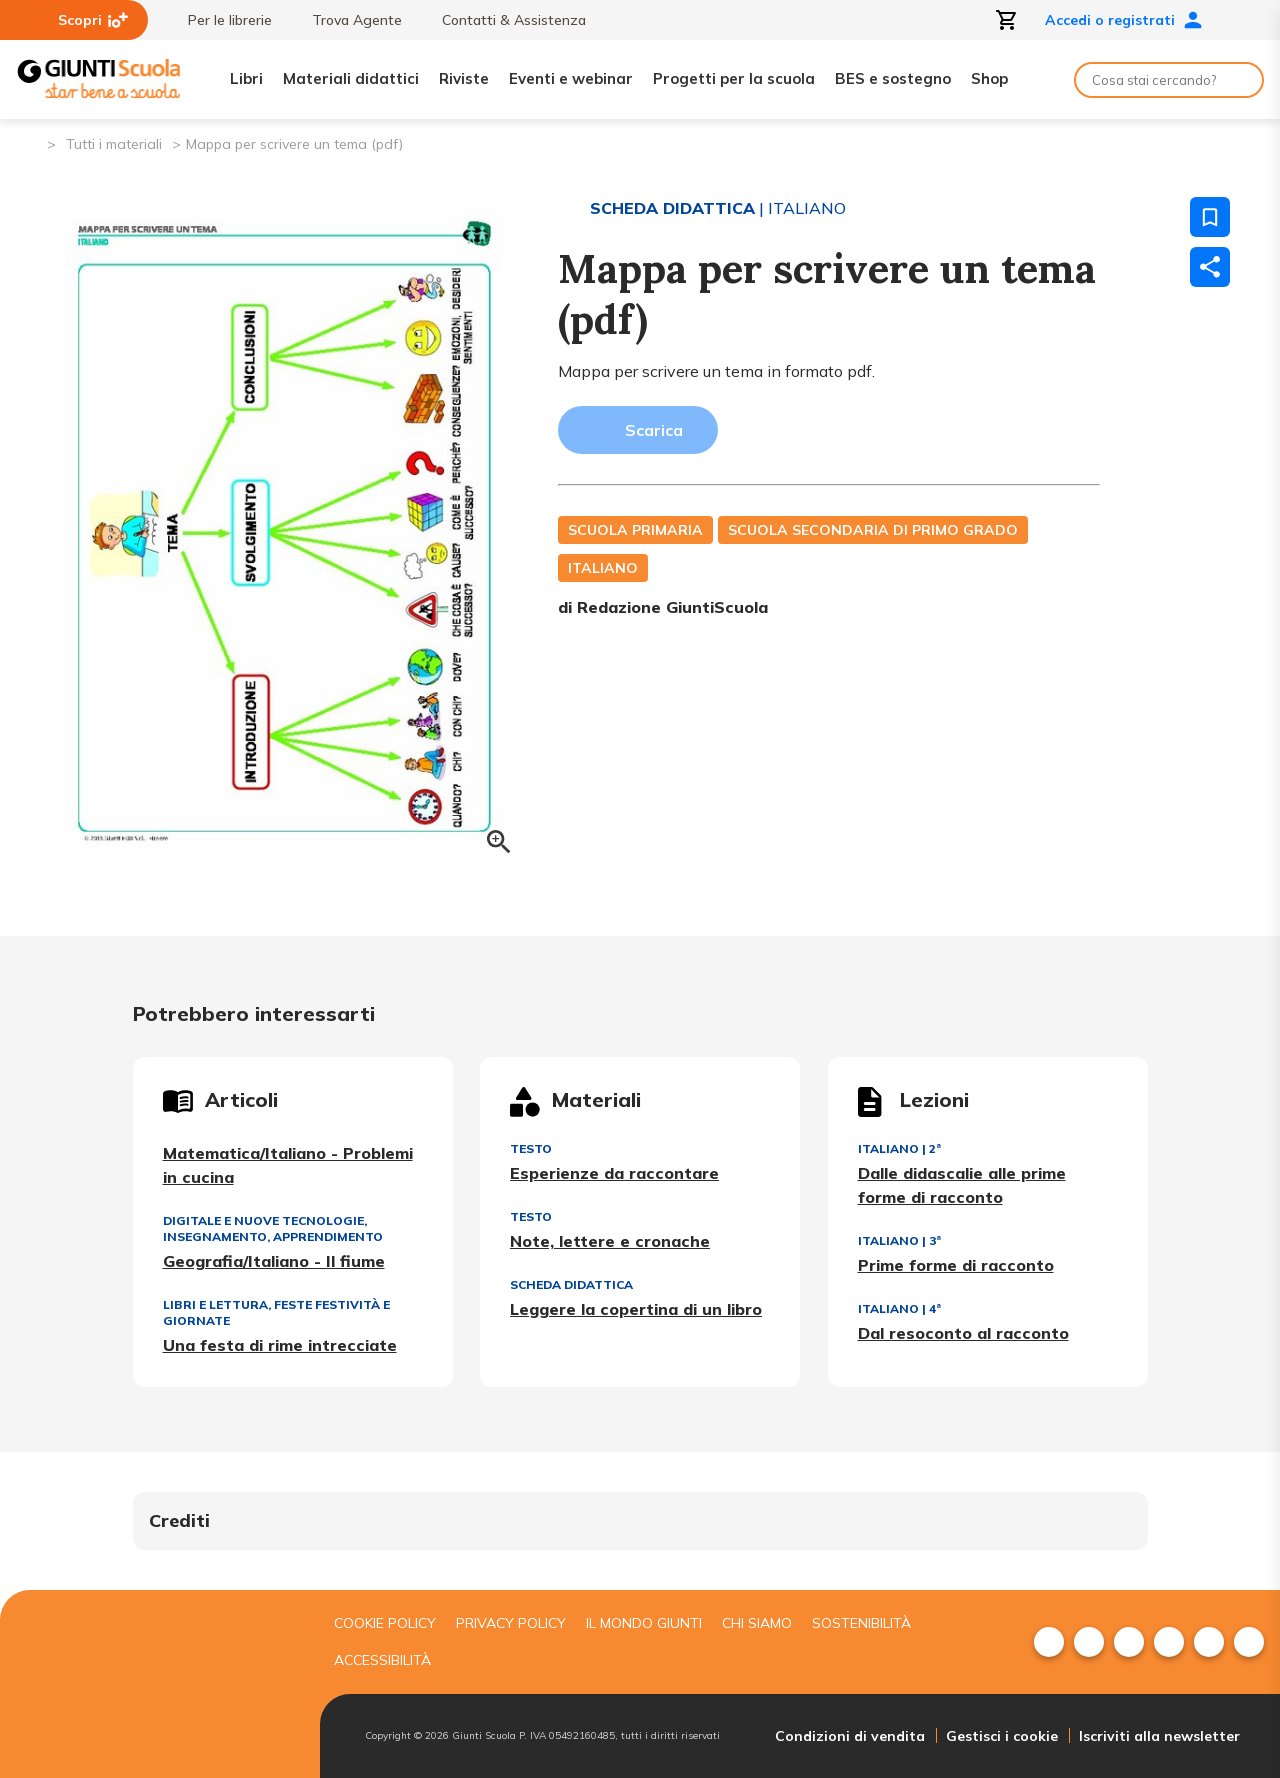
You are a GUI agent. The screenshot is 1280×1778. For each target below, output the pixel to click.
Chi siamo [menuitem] (757, 1623)
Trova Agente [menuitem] (347, 20)
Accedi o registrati (1124, 20)
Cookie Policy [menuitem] (385, 1623)
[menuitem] (1049, 1642)
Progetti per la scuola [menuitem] (734, 78)
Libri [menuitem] (246, 78)
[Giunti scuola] (155, 1684)
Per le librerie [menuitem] (220, 20)
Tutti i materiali (114, 144)
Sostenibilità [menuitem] (861, 1623)
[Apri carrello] (1007, 20)
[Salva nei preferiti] (1210, 217)
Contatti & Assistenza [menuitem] (504, 20)
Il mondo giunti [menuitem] (644, 1623)
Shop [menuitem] (989, 78)
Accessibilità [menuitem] (382, 1660)
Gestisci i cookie (1002, 1736)
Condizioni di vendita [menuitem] (850, 1736)
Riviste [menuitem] (464, 78)
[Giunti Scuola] (99, 79)
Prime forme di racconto (956, 1265)
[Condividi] (1210, 267)
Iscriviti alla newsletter (1159, 1736)
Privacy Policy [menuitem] (511, 1623)
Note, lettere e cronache (610, 1241)
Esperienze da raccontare (614, 1173)
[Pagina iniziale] (30, 142)
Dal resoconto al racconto (963, 1333)
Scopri (93, 20)
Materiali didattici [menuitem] (351, 78)
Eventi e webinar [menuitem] (571, 78)
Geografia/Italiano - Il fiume (274, 1261)
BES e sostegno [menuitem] (893, 78)
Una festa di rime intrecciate (280, 1345)
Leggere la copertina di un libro (636, 1309)
